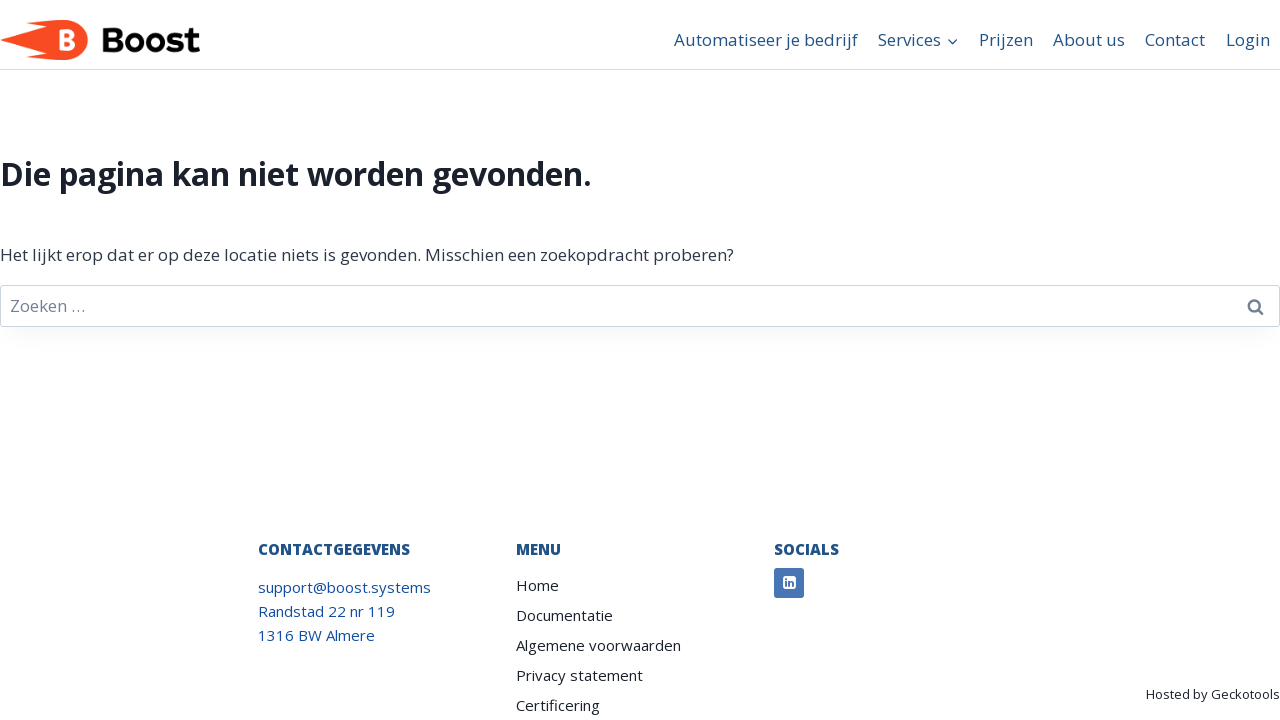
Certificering (558, 705)
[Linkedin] (789, 583)
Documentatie (564, 615)
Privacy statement (579, 675)
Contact (1175, 39)
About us (1089, 39)
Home (537, 585)
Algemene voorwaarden (598, 645)
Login (1248, 39)
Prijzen (1006, 39)
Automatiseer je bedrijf (766, 39)
